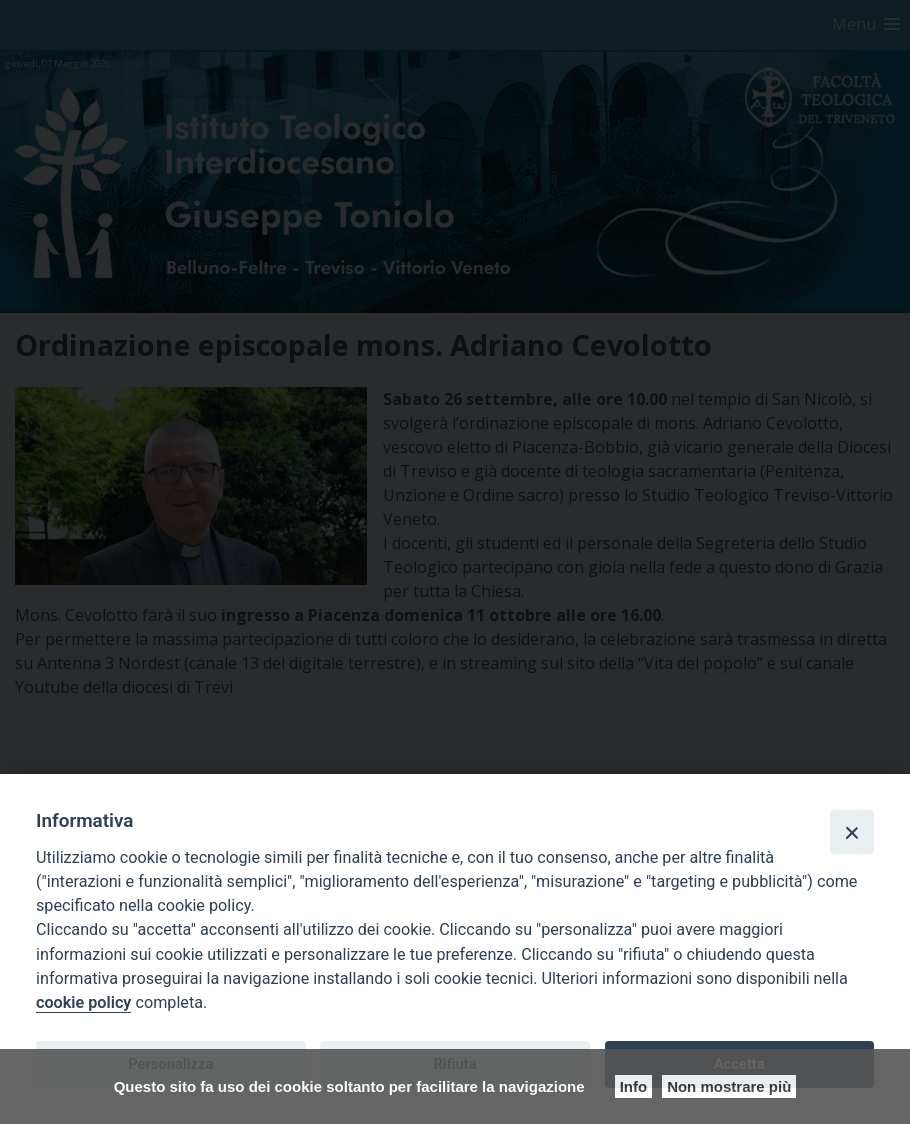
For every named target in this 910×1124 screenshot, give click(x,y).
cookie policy (83, 1002)
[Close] (852, 832)
